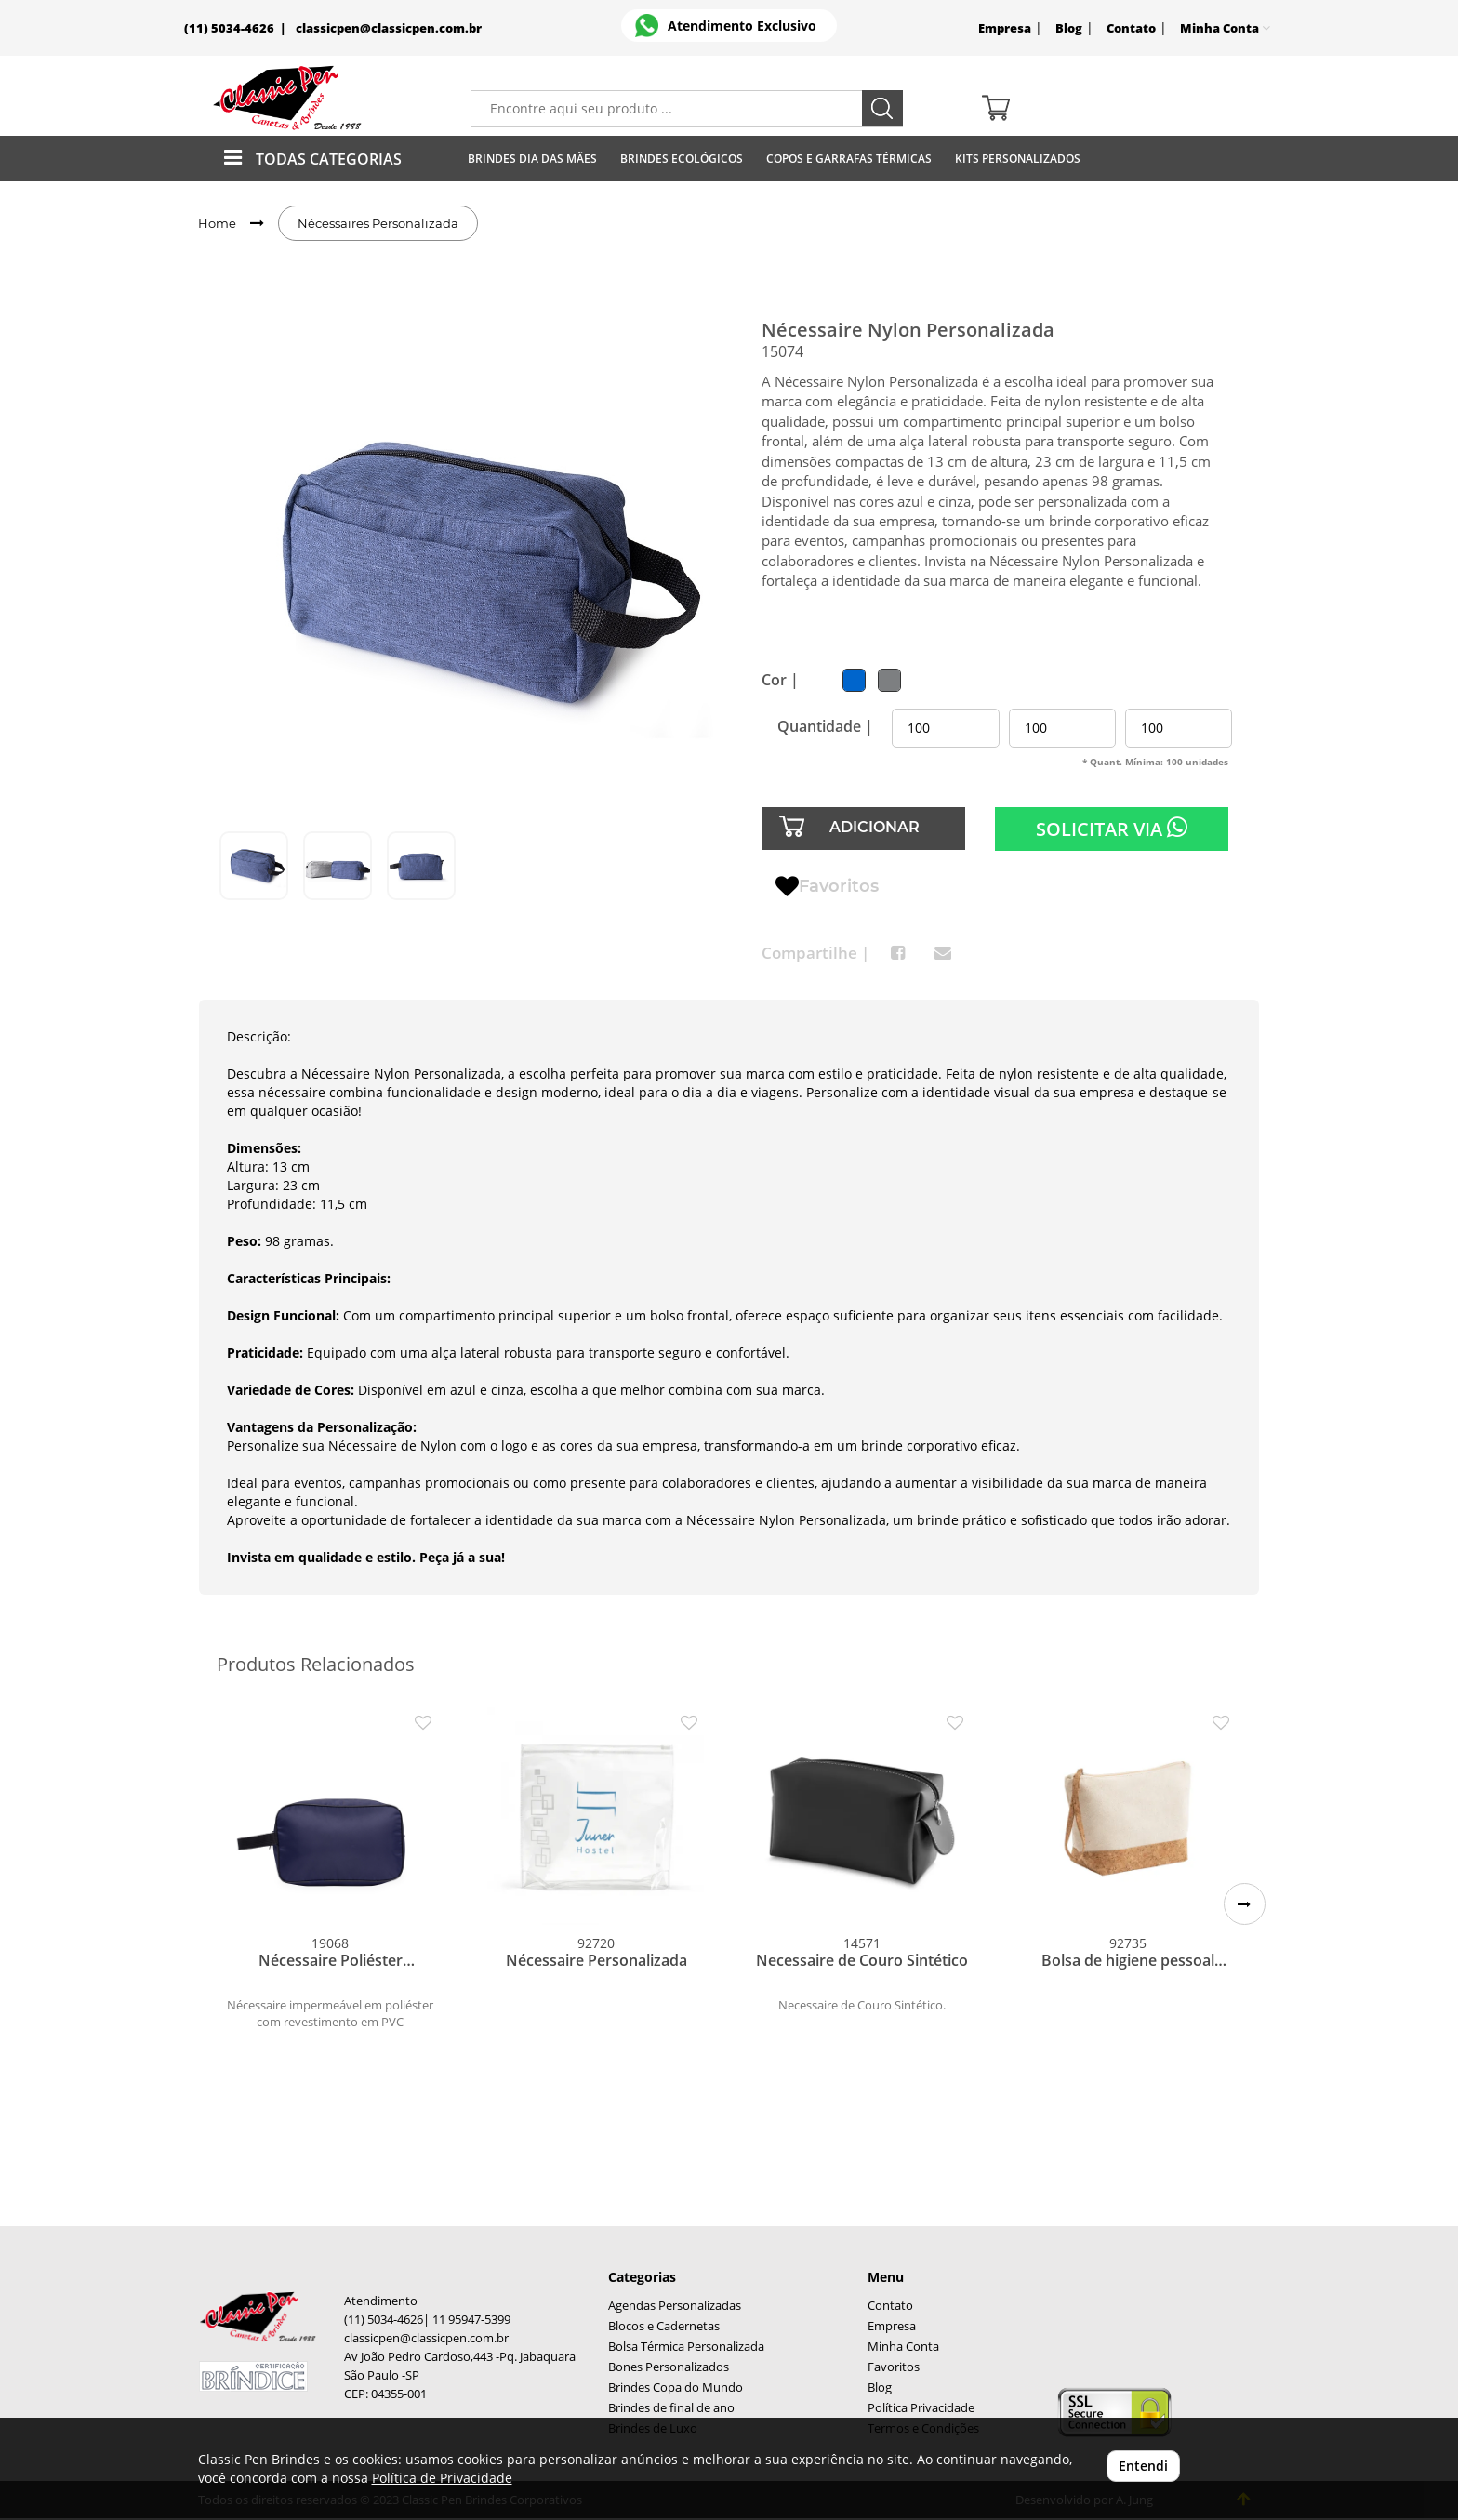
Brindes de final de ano (671, 2408)
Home (217, 223)
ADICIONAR (874, 827)
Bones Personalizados (668, 2367)
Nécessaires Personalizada (378, 223)
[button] (1245, 1904)
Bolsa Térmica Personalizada (686, 2346)
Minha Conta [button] (1225, 28)
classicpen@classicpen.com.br (389, 28)
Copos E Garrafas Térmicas (849, 158)
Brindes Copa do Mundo (675, 2387)
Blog (1068, 28)
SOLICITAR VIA (1111, 829)
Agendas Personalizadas (674, 2306)
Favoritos (827, 887)
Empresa (1004, 28)
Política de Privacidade (442, 2478)
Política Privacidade (921, 2408)
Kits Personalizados (1017, 158)
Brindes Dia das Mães (532, 158)
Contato (1131, 28)
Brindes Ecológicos (681, 158)
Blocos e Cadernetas (664, 2326)
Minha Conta (903, 2346)
